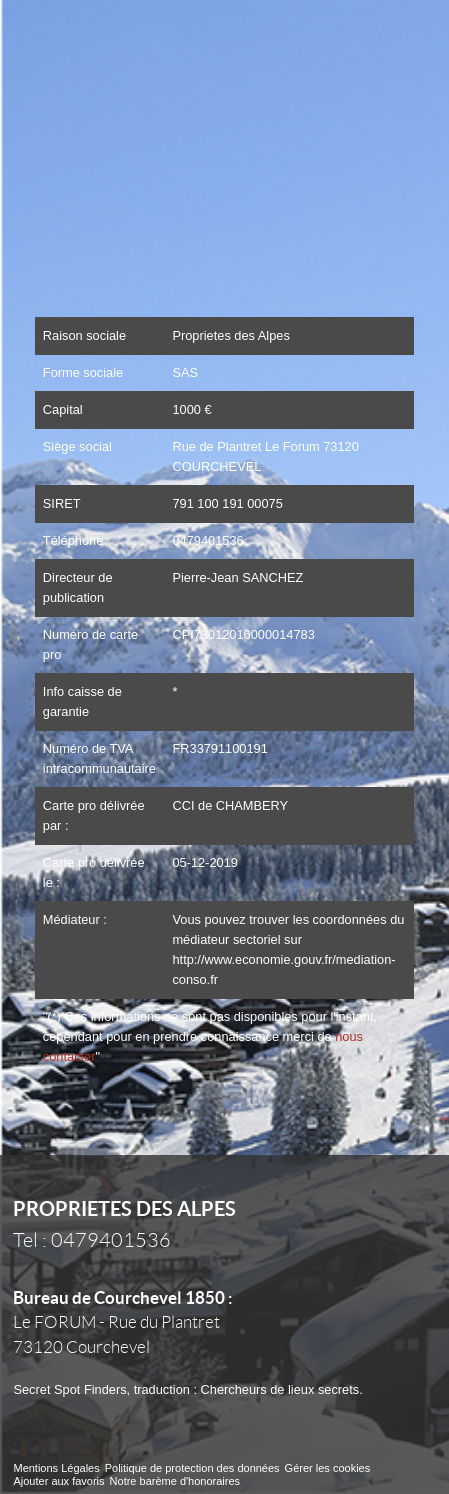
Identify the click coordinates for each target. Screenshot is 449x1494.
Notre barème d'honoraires (177, 1481)
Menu (407, 36)
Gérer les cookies (328, 1468)
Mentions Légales (56, 1468)
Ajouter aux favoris (58, 1481)
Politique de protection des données (192, 1468)
